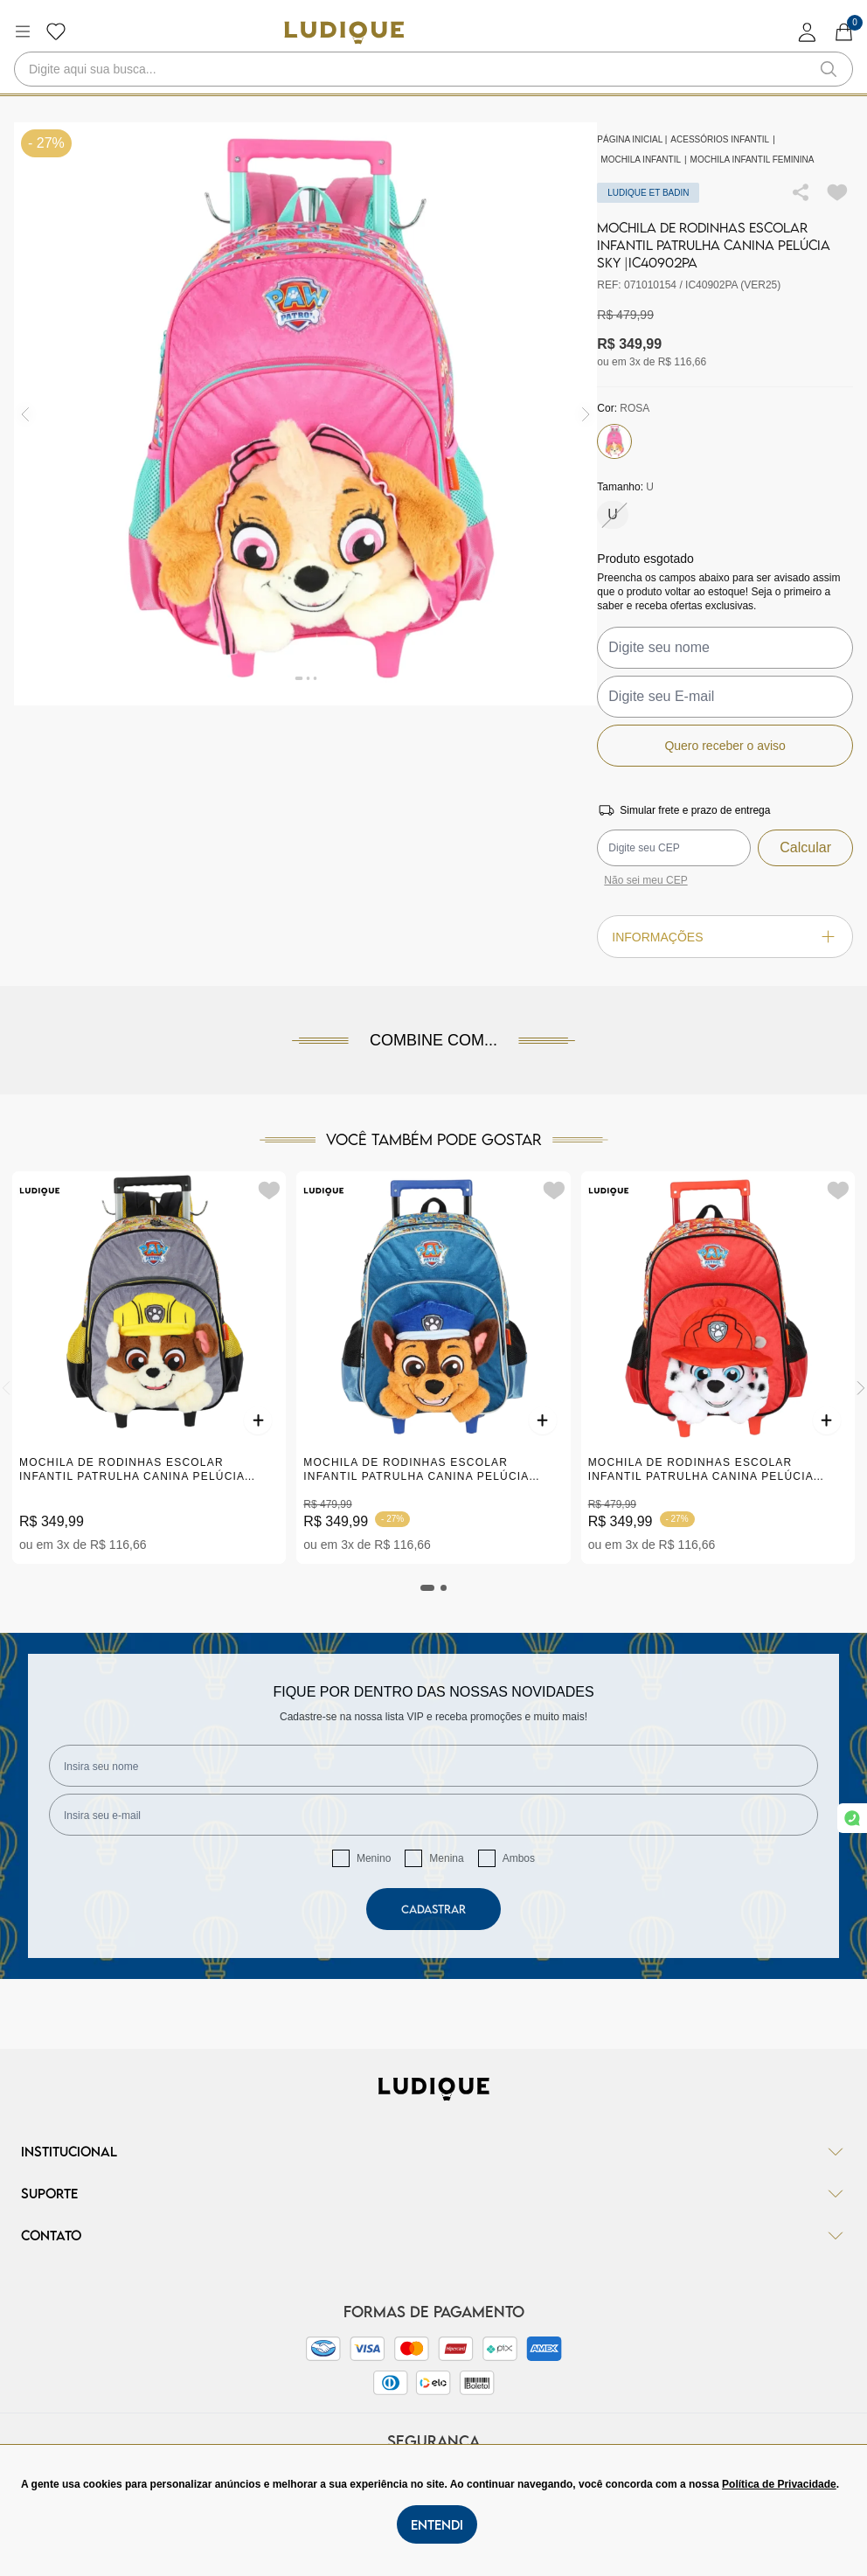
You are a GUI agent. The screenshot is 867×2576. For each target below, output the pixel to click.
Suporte (433, 2193)
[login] (807, 32)
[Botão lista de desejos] (55, 31)
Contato (433, 2235)
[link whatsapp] (852, 1818)
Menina (446, 1858)
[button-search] (828, 69)
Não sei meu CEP (645, 880)
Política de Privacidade (779, 2484)
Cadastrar (433, 1909)
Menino (374, 1858)
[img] (586, 413)
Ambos (519, 1858)
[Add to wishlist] (837, 192)
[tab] (427, 1588)
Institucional (433, 2151)
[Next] (861, 1388)
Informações (725, 937)
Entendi (437, 2524)
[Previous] (6, 1388)
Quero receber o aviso (725, 746)
